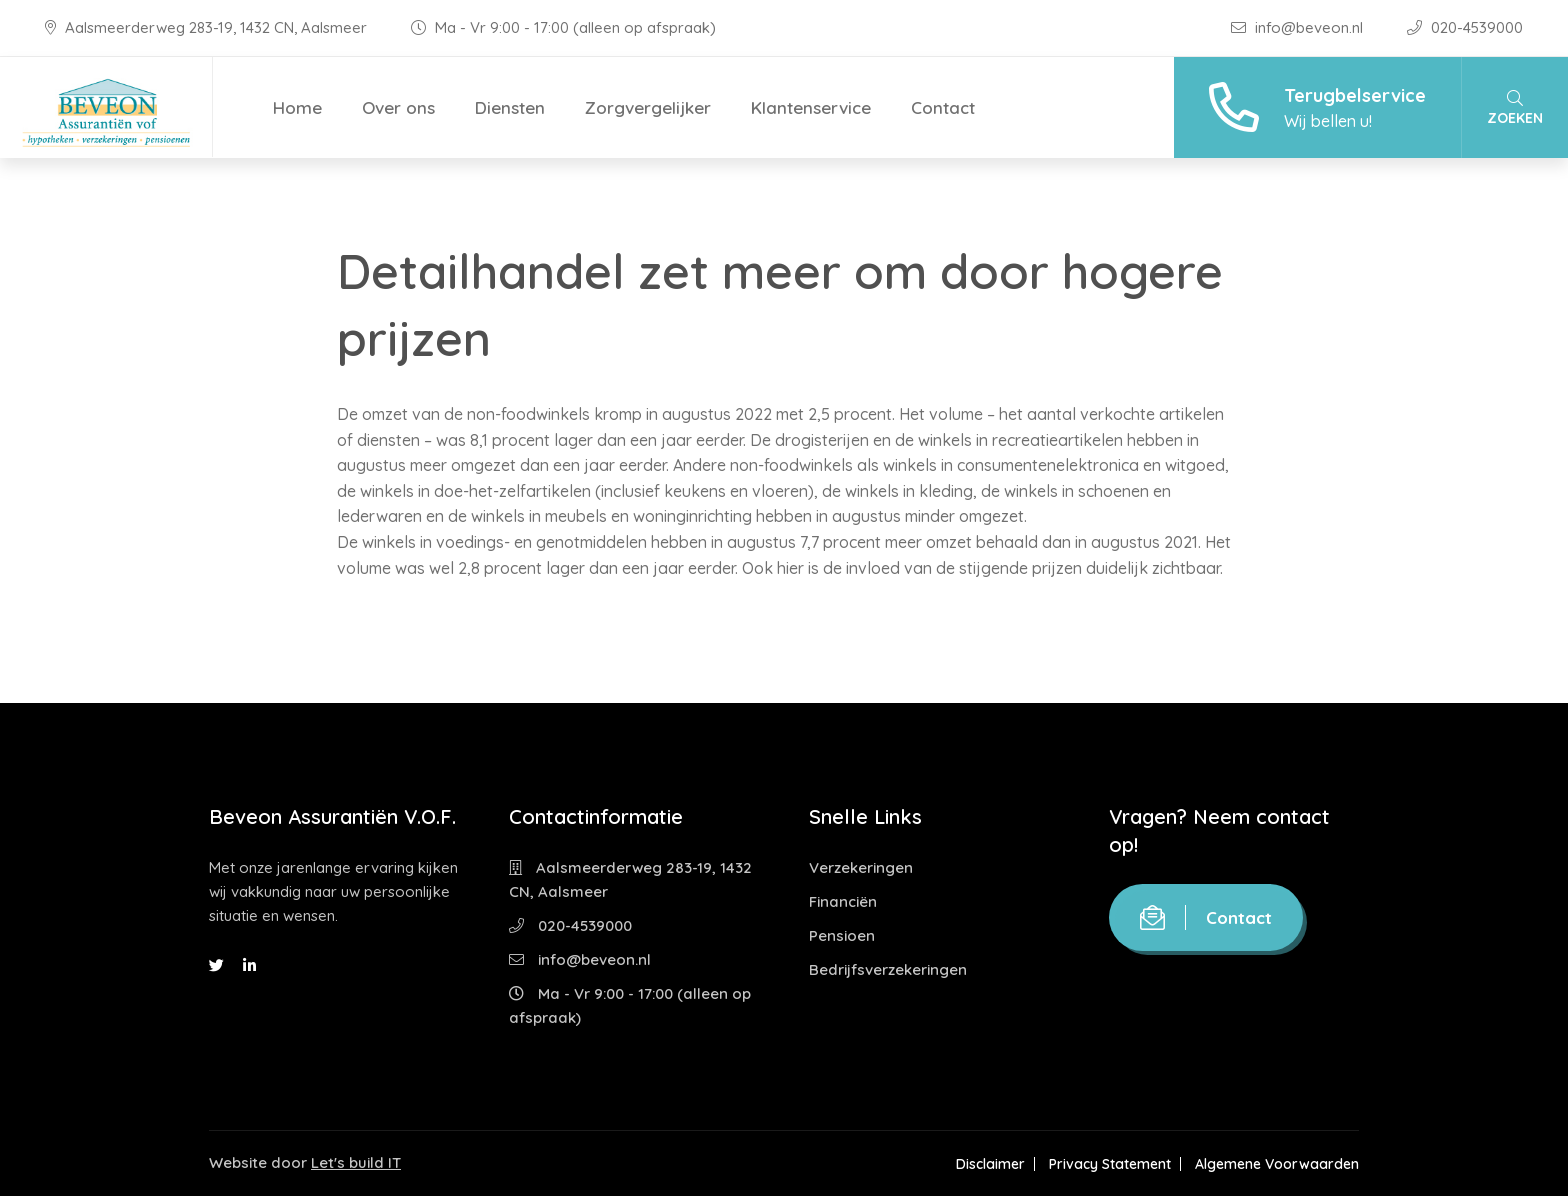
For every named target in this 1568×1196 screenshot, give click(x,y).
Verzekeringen (861, 867)
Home (297, 107)
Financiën (843, 901)
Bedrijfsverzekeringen (888, 969)
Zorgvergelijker (648, 107)
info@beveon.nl (1299, 27)
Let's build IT (356, 1162)
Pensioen (842, 935)
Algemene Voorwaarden (1277, 1164)
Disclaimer (990, 1164)
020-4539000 (1465, 27)
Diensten (510, 107)
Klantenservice (811, 107)
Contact (943, 107)
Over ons (398, 107)
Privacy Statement (1110, 1164)
